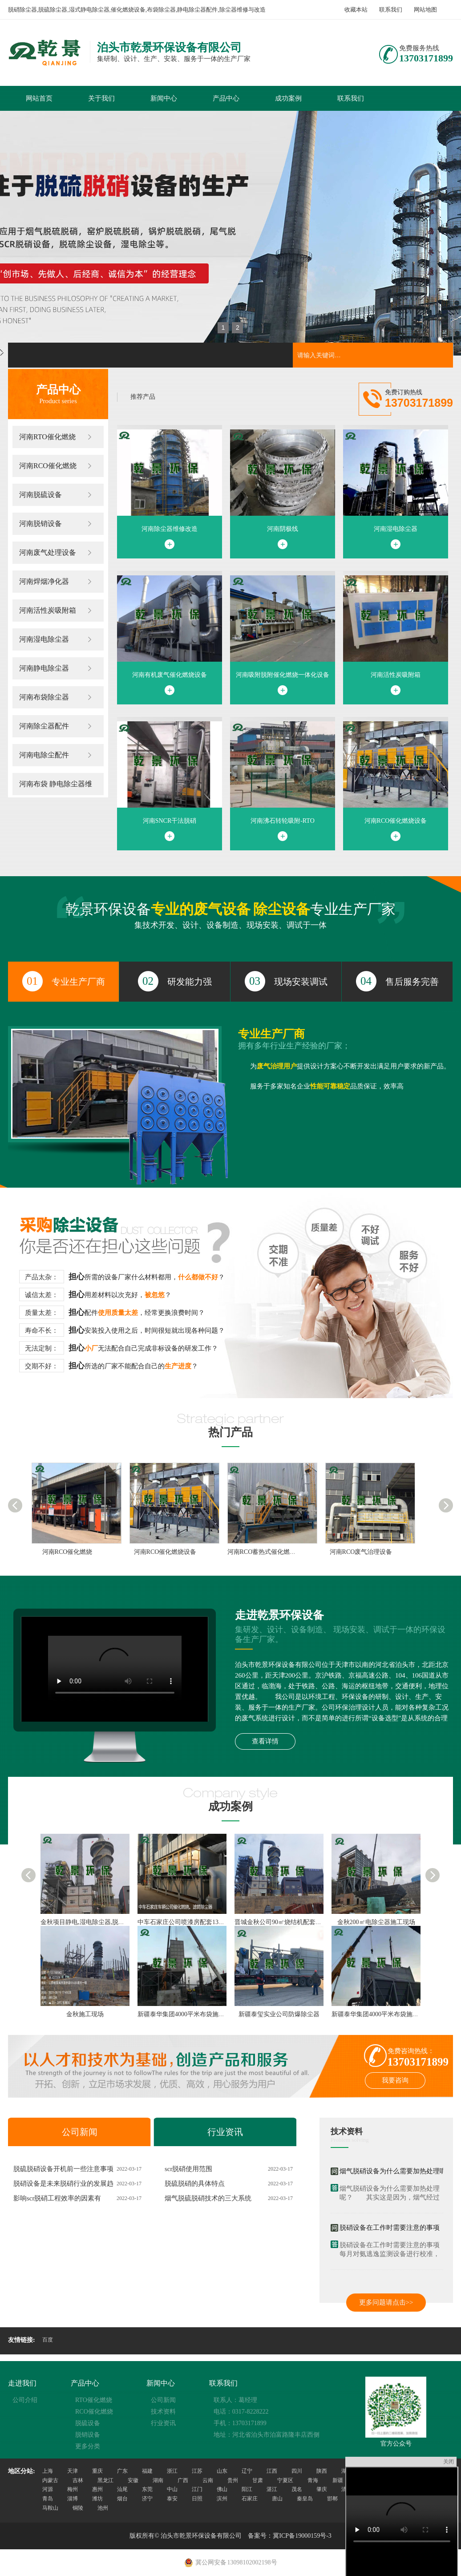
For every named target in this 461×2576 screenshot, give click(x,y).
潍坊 (97, 2498)
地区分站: (21, 2471)
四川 (296, 2471)
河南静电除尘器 (44, 668)
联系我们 (390, 9)
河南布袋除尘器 (44, 697)
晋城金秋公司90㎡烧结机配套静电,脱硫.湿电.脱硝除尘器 (312, 1922)
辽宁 (247, 2471)
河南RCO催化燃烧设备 (165, 1552)
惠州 (97, 2489)
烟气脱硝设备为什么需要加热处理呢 (393, 2171)
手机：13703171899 (240, 2423)
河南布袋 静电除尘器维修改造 (55, 787)
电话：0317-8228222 (241, 2411)
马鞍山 (50, 2508)
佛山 (222, 2489)
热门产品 (230, 1432)
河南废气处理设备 (47, 552)
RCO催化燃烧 (94, 2411)
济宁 (147, 2498)
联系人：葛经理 (235, 2400)
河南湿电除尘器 (44, 639)
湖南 (158, 2480)
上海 (47, 2471)
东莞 (147, 2489)
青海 (312, 2480)
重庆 (97, 2471)
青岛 (47, 2498)
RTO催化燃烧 (93, 2400)
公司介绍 (24, 2400)
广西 (183, 2480)
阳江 (247, 2489)
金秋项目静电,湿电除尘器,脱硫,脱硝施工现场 (102, 1922)
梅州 (72, 2489)
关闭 (448, 2462)
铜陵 (78, 2508)
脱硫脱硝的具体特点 (195, 2183)
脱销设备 (87, 2434)
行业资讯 (225, 2132)
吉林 (78, 2480)
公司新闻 (79, 2132)
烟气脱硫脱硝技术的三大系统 (208, 2198)
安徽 (133, 2480)
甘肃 (257, 2480)
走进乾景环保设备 (279, 1615)
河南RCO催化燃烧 (48, 465)
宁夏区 (285, 2480)
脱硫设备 (87, 2423)
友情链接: (21, 2340)
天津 (72, 2471)
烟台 (122, 2498)
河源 (47, 2489)
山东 (222, 2471)
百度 (47, 2340)
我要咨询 (395, 2080)
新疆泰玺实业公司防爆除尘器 (279, 2014)
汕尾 (122, 2489)
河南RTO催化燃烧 (47, 437)
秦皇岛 (305, 2498)
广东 (122, 2471)
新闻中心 (163, 98)
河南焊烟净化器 (44, 581)
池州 (102, 2508)
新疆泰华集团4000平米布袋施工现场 (187, 2014)
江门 (197, 2489)
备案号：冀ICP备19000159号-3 (289, 2535)
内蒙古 (50, 2480)
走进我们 (22, 2383)
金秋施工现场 (85, 2014)
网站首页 (39, 98)
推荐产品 (142, 396)
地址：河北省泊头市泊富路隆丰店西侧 (266, 2434)
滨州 (222, 2498)
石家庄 (250, 2498)
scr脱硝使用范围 (189, 2168)
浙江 (172, 2471)
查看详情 (265, 1741)
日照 (197, 2498)
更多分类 (87, 2446)
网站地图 (425, 9)
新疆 (337, 2480)
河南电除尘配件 (44, 755)
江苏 (197, 2471)
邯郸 (332, 2498)
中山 (172, 2489)
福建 (147, 2471)
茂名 (296, 2489)
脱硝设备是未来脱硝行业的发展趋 (63, 2183)
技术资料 (347, 2131)
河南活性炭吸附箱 (47, 610)
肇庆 (321, 2489)
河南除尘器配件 (44, 726)
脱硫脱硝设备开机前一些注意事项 (63, 2168)
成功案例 (288, 98)
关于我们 (101, 98)
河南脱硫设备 (40, 494)
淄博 (72, 2498)
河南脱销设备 (40, 523)
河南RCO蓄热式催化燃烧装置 (268, 1552)
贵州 (232, 2480)
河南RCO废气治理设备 (361, 1552)
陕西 (321, 2471)
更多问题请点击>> (386, 2302)
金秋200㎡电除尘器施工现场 (376, 1922)
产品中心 (226, 98)
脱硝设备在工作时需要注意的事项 (390, 2227)
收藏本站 (356, 9)
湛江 (272, 2489)
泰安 (172, 2498)
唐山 (277, 2498)
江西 (272, 2471)
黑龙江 (105, 2480)
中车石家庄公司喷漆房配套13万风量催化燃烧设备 (206, 1922)
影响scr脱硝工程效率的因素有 (57, 2198)
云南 (207, 2480)
